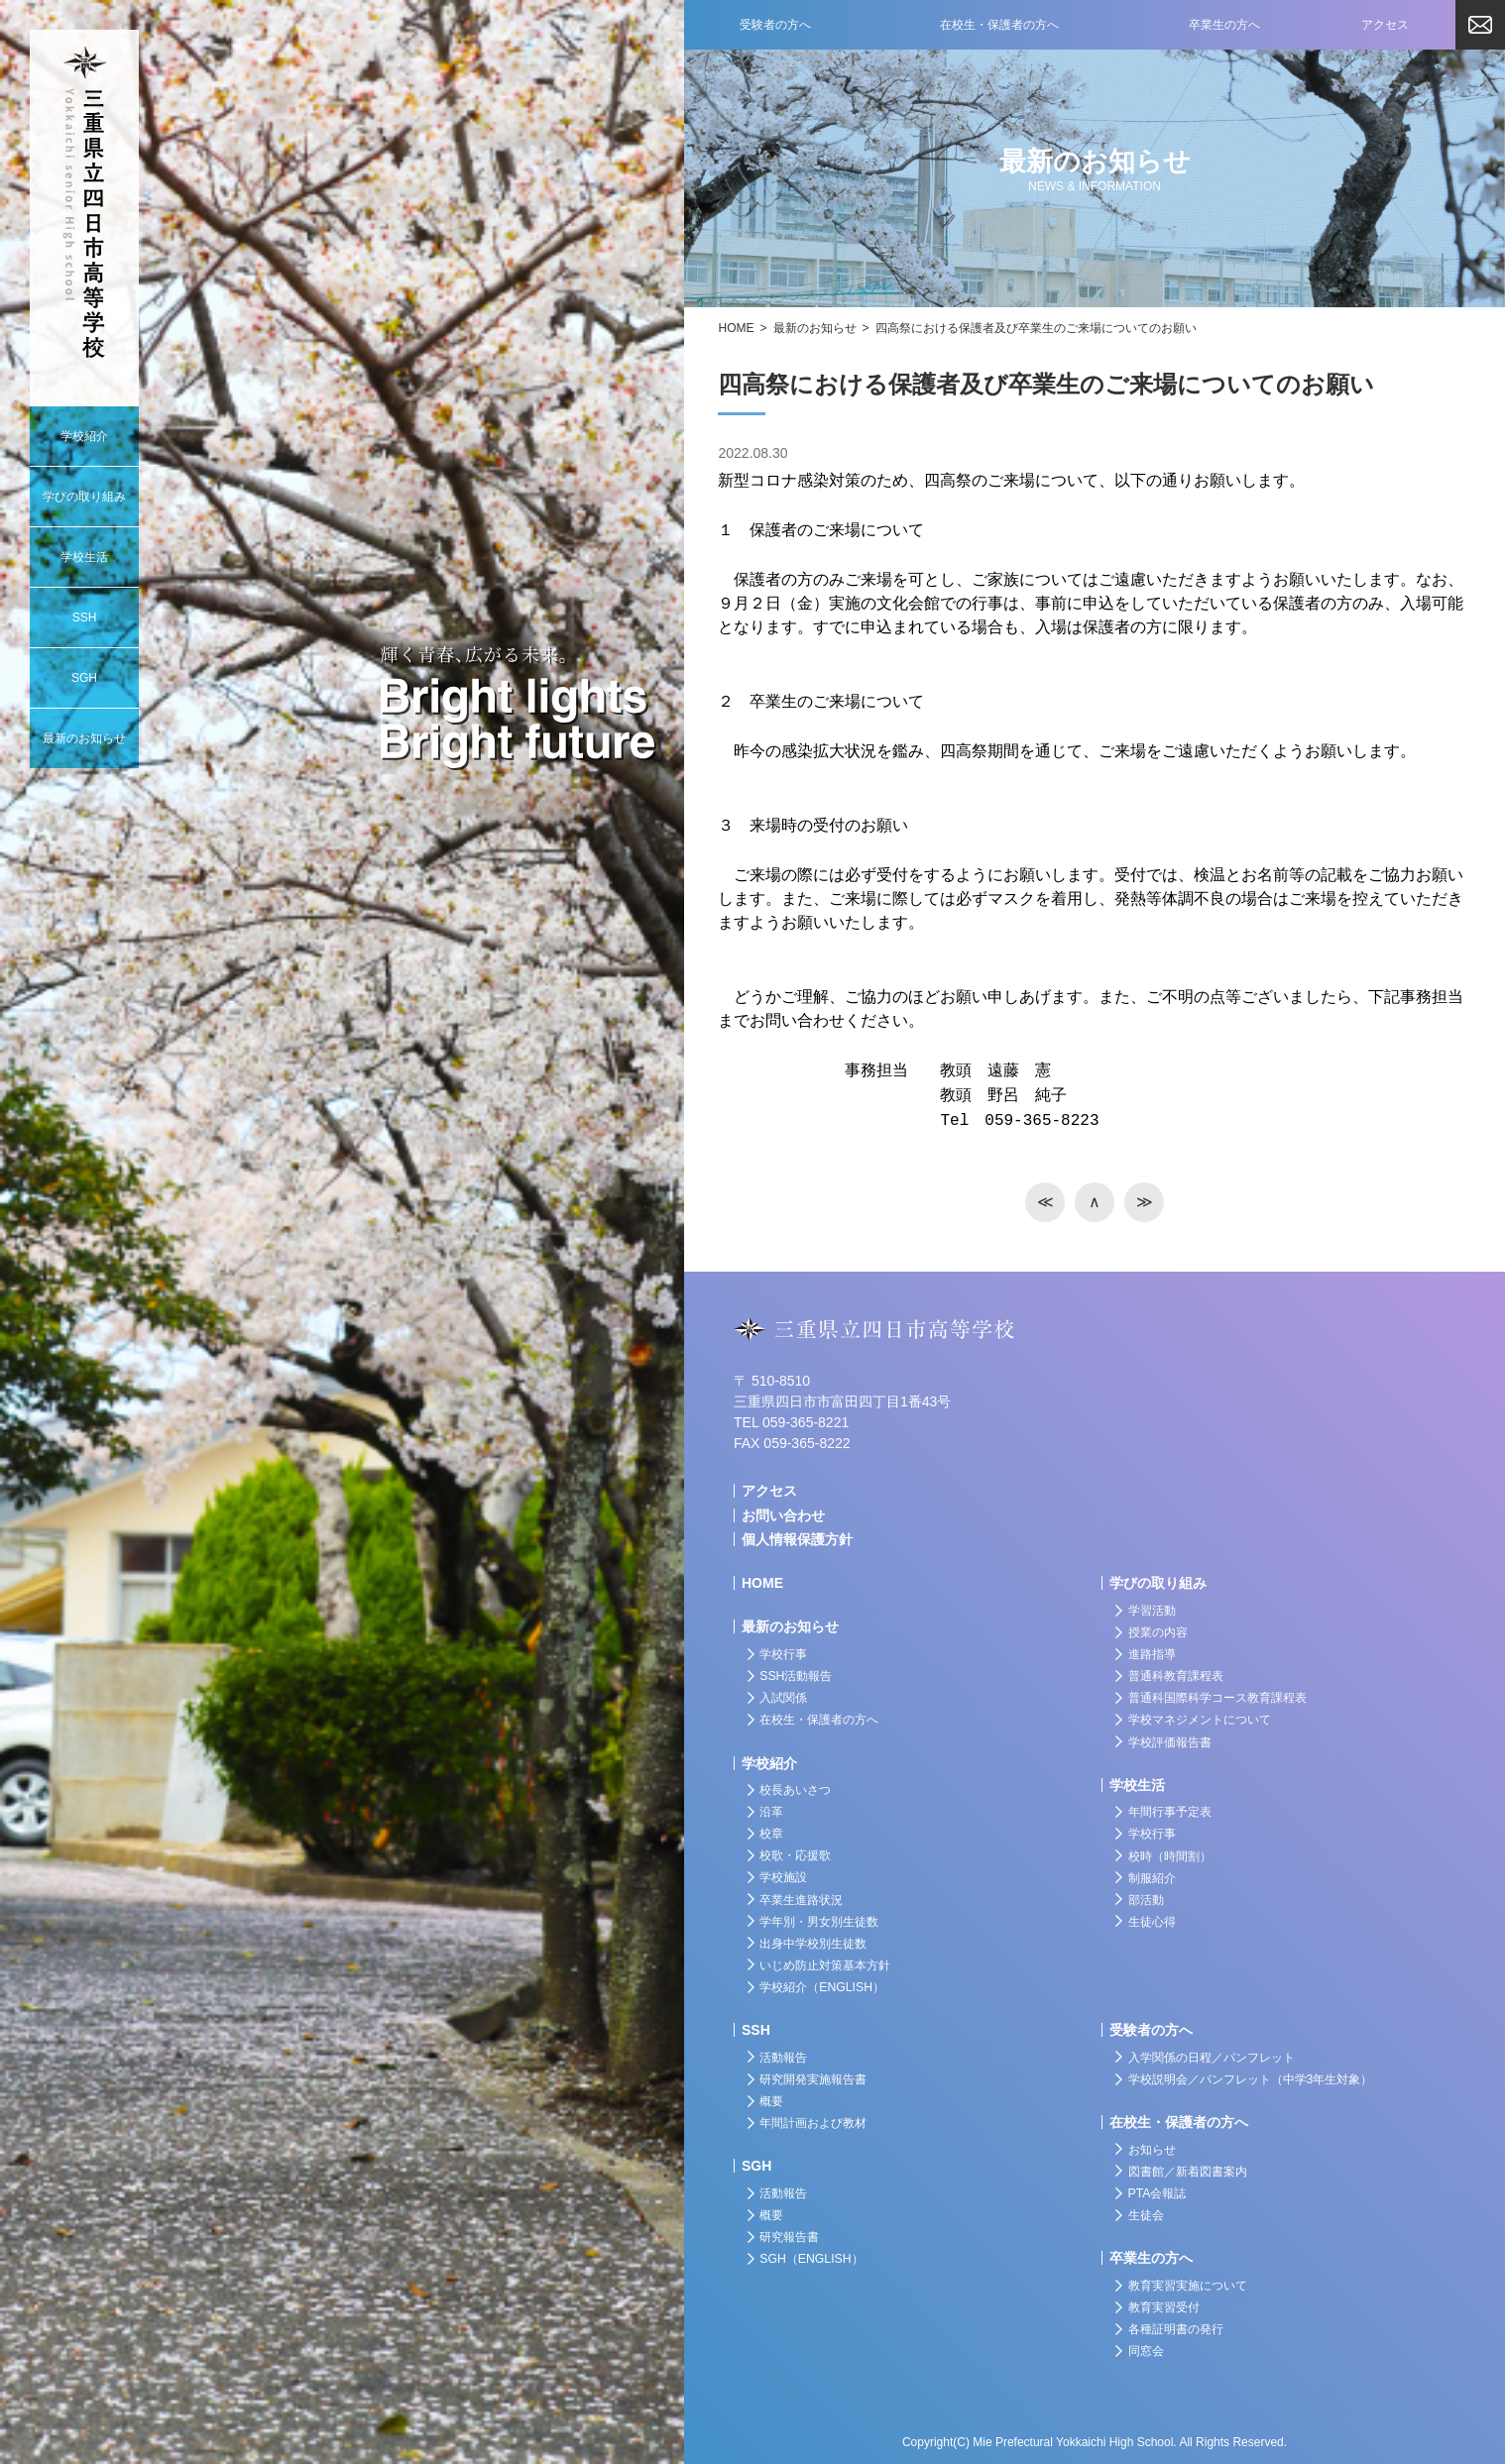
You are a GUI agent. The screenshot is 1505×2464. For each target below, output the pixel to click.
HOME (735, 328)
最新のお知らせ (815, 328)
